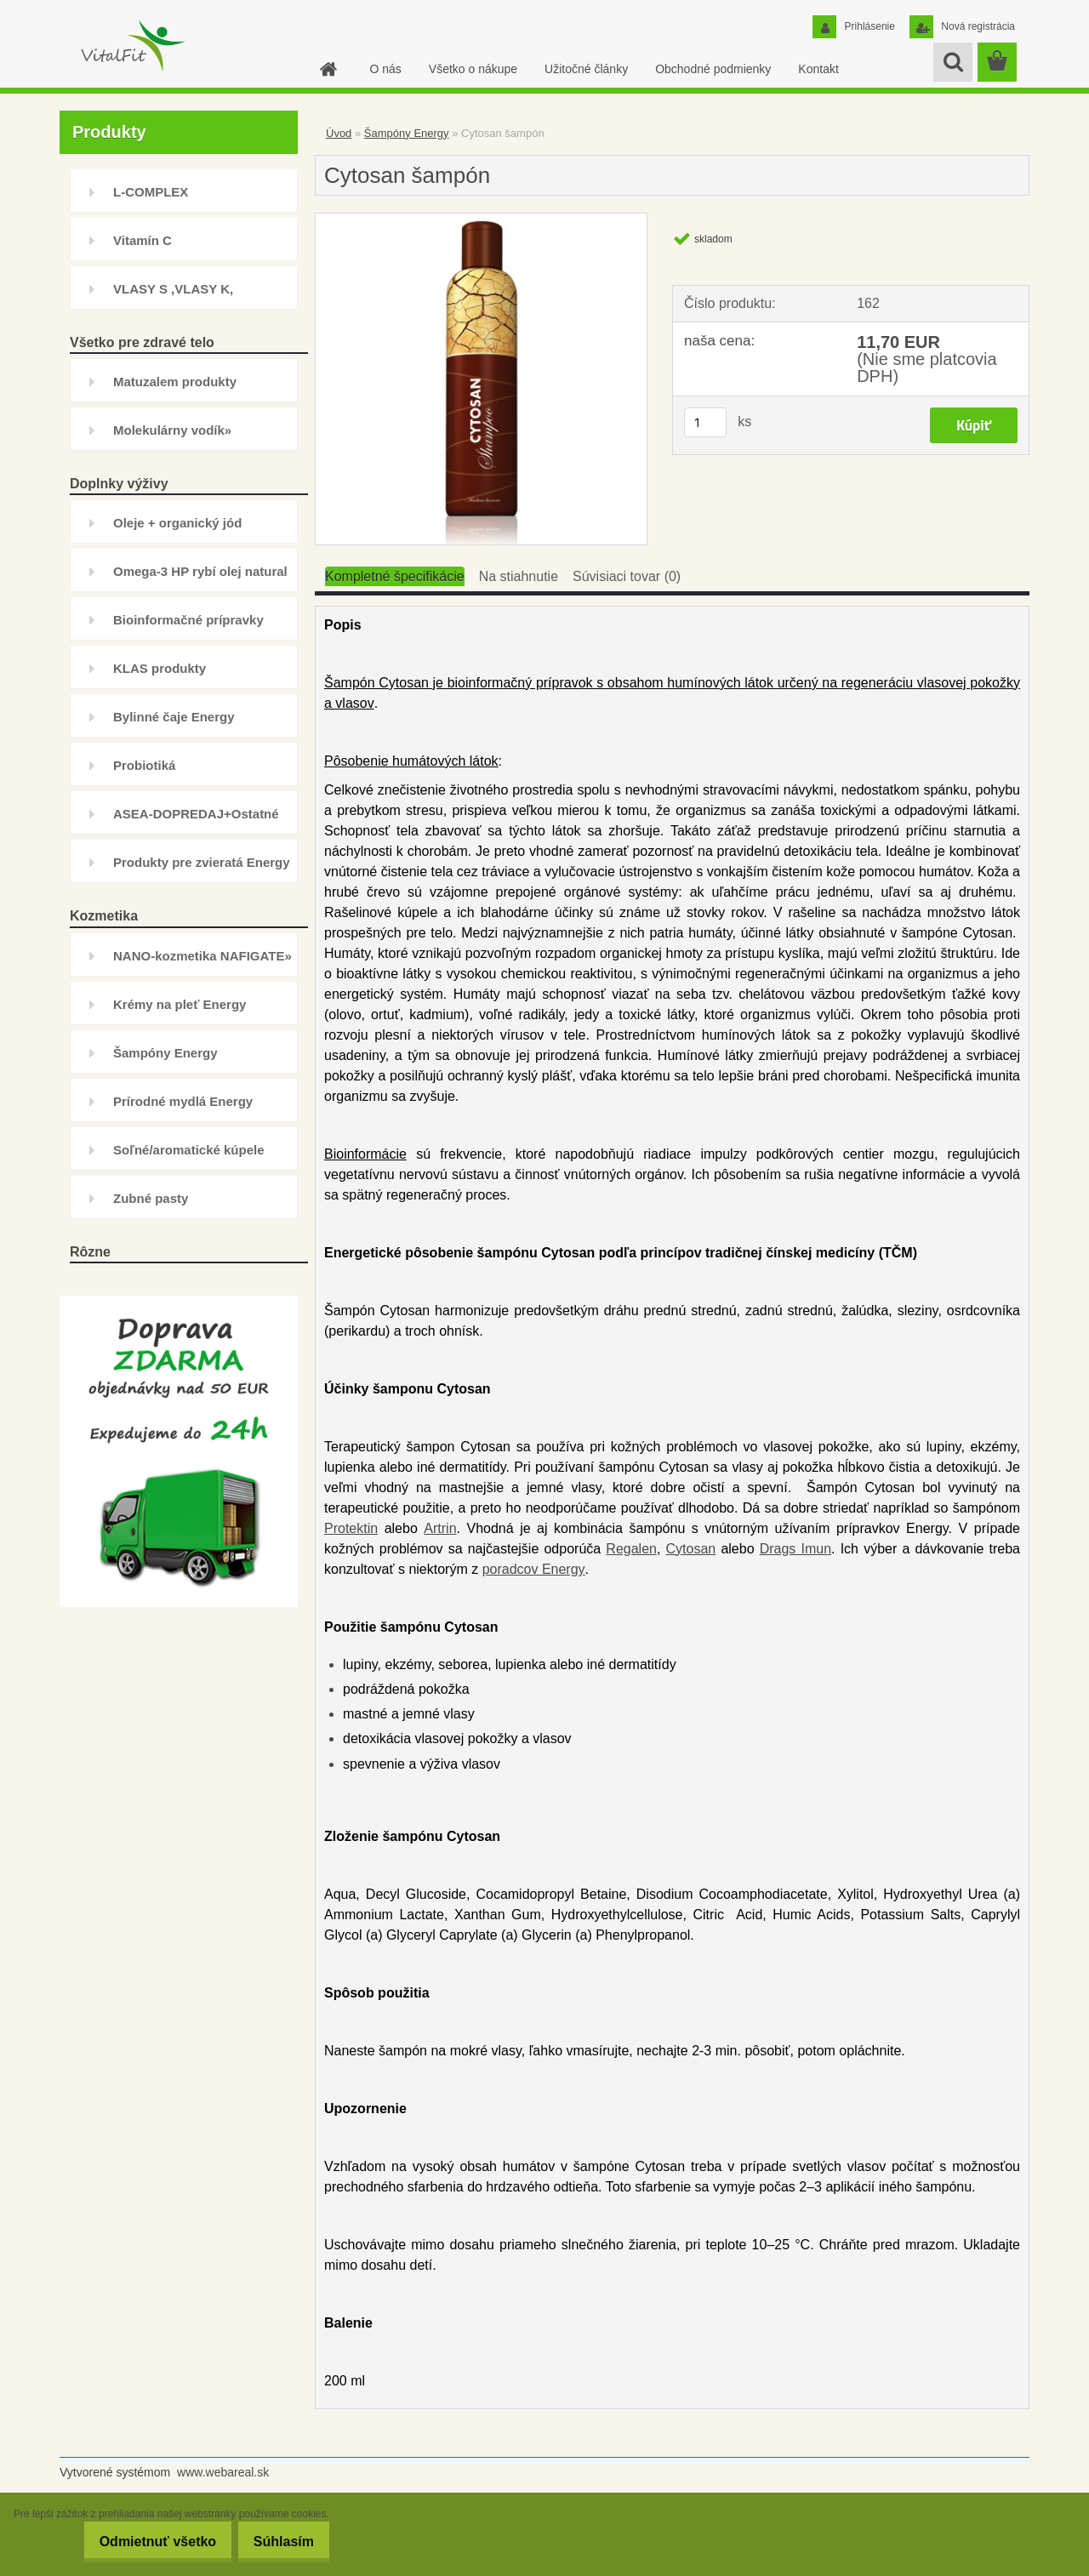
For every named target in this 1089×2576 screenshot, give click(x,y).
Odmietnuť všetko (139, 2541)
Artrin (440, 1528)
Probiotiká (144, 765)
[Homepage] (326, 68)
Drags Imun (795, 1549)
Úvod (338, 133)
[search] (952, 62)
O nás (385, 69)
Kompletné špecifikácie (395, 576)
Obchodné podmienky (713, 69)
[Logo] (132, 45)
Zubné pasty (150, 1198)
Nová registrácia (976, 26)
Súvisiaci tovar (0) (627, 576)
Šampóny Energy (165, 1053)
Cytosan (691, 1549)
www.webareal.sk (223, 2472)
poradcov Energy (533, 1569)
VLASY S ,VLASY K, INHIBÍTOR (173, 296)
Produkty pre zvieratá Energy (201, 862)
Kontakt (818, 69)
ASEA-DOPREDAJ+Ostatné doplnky (196, 820)
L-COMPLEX (150, 192)
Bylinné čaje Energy (174, 717)
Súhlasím (278, 2541)
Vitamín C (142, 240)
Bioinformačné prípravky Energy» (188, 627)
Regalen (631, 1549)
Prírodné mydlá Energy (183, 1101)
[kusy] (705, 422)
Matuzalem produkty (175, 381)
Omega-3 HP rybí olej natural (200, 571)
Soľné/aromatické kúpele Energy (189, 1157)
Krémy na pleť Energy (179, 1004)
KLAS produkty (159, 668)
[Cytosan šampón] (481, 220)
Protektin (351, 1528)
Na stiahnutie (518, 576)
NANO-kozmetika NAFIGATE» (202, 956)
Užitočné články (586, 69)
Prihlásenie (868, 26)
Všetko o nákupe (473, 69)
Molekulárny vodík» (172, 430)
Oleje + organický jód (177, 523)
